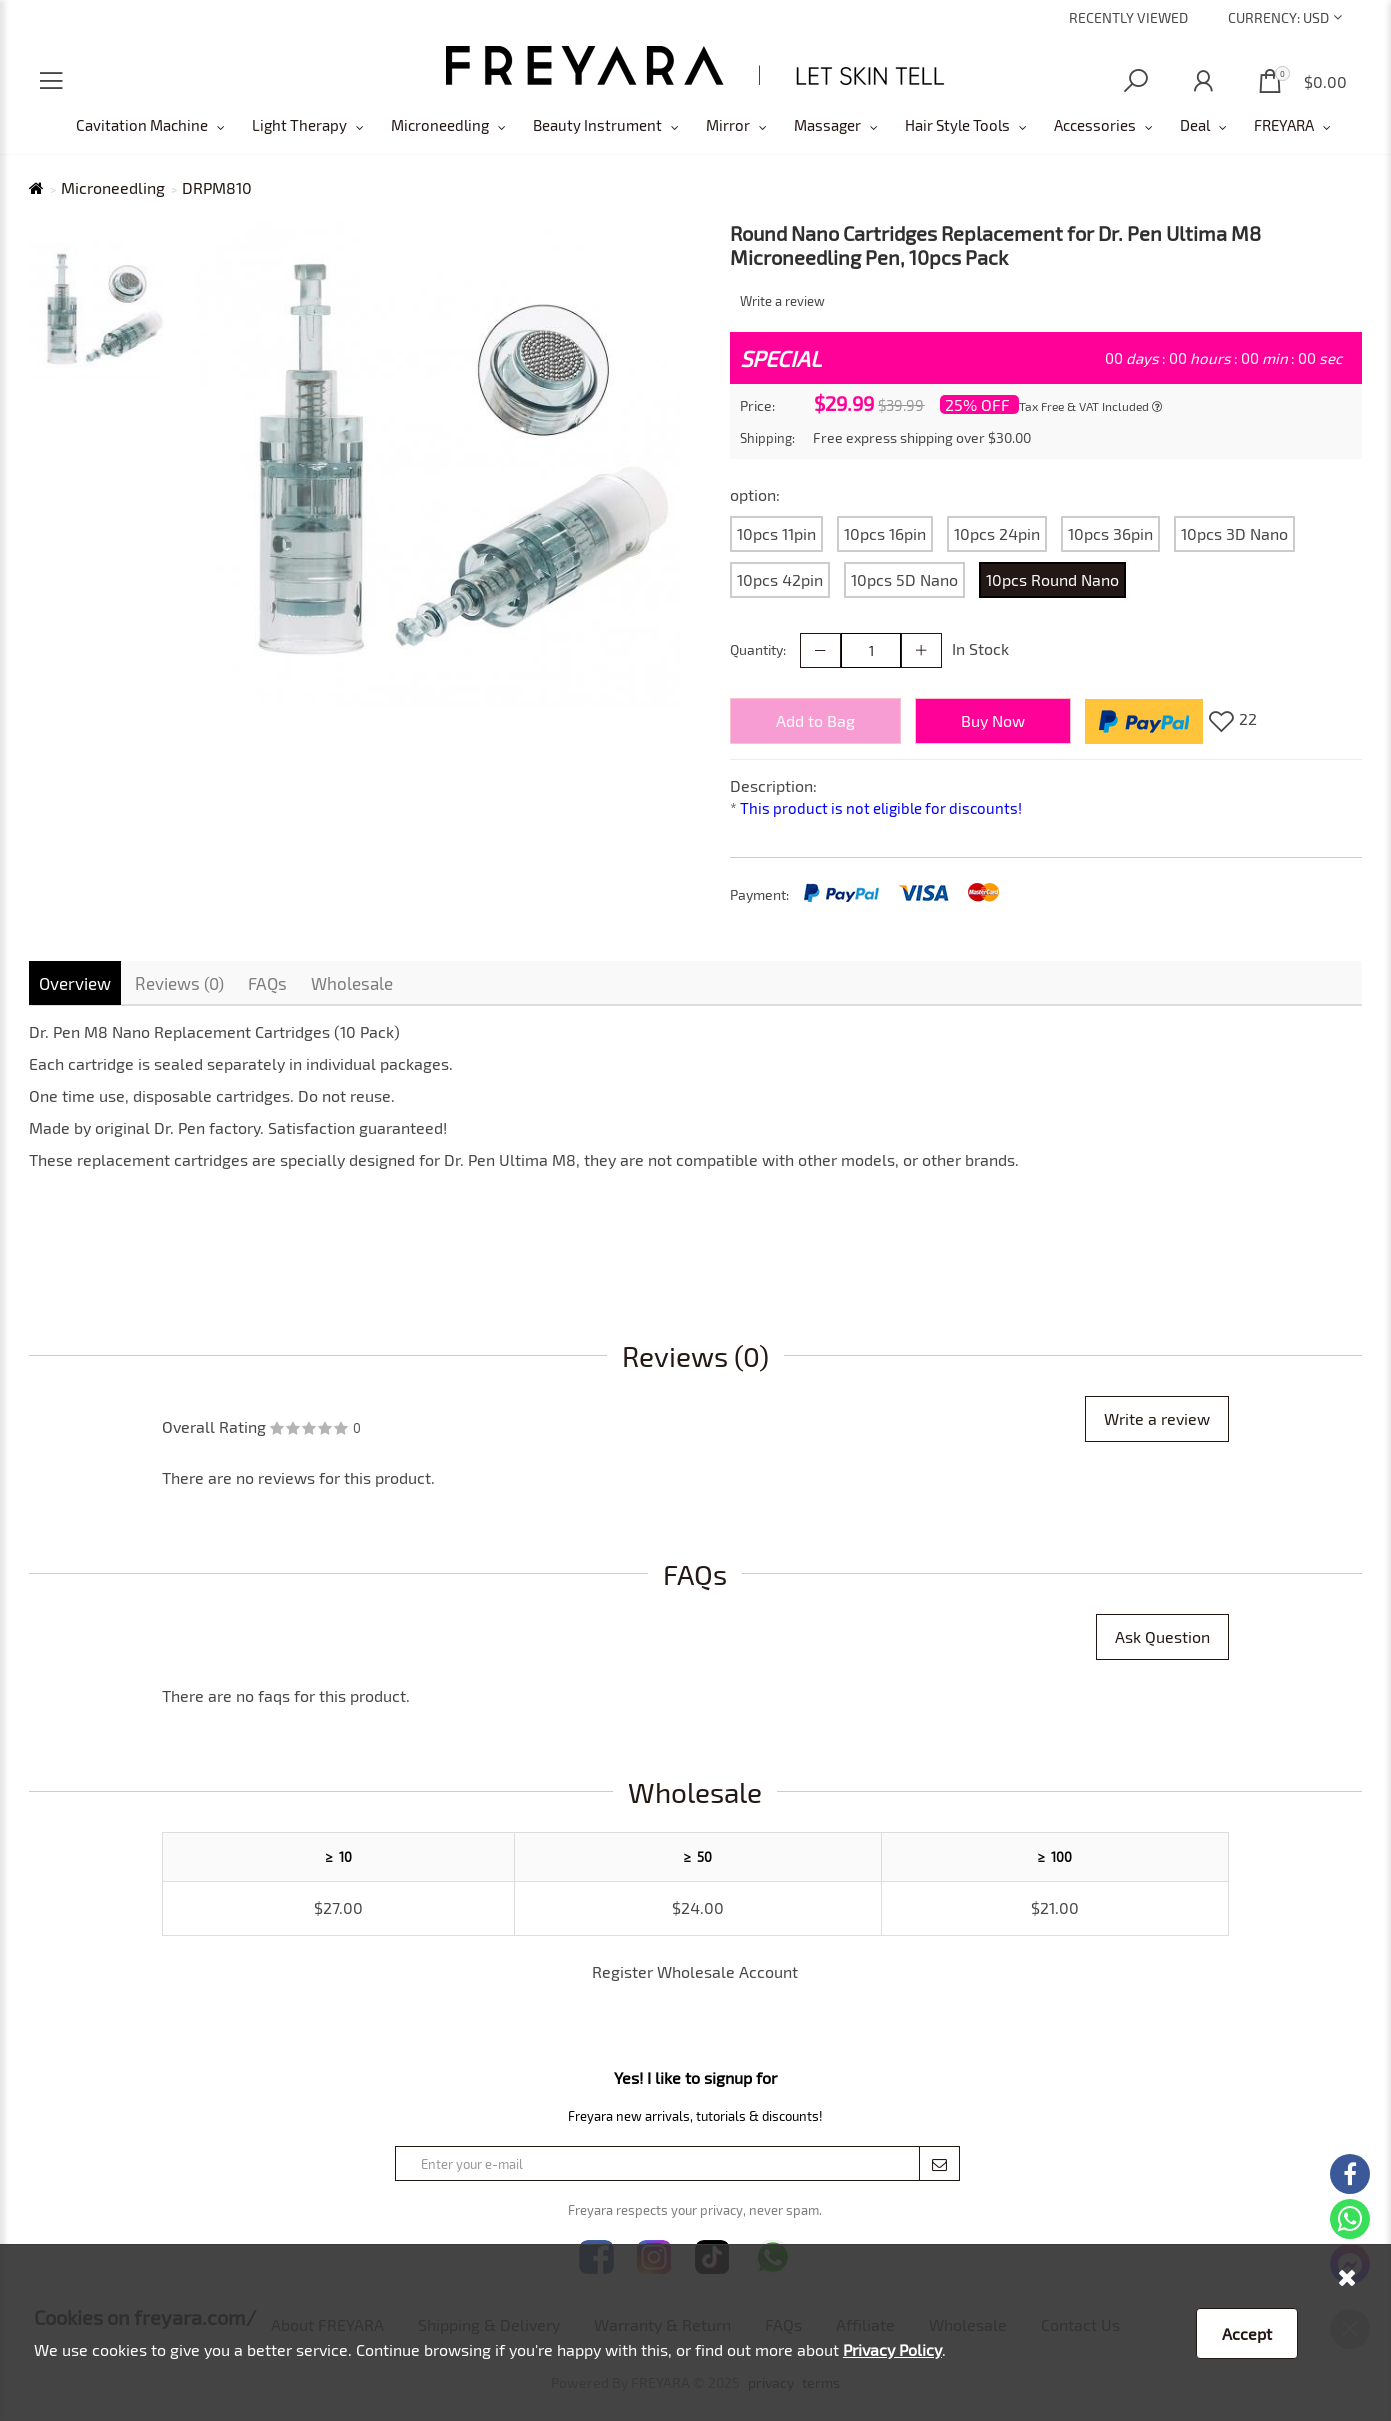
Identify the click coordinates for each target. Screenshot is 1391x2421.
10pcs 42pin (780, 579)
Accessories (1095, 125)
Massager (827, 125)
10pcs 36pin (1110, 533)
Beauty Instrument (597, 125)
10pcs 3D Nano (1234, 533)
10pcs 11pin (776, 533)
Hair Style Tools (957, 125)
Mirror (728, 125)
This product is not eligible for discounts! (881, 808)
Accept (1247, 2333)
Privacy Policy (892, 2349)
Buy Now (993, 720)
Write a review (782, 301)
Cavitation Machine (142, 125)
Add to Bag (815, 720)
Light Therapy (299, 125)
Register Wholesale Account (695, 1971)
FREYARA (1284, 125)
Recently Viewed (1128, 17)
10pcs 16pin (885, 533)
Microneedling (440, 125)
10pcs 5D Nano (904, 579)
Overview (75, 983)
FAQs (267, 983)
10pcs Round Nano (1052, 579)
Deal (1195, 125)
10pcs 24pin (997, 533)
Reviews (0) (179, 983)
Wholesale (352, 983)
